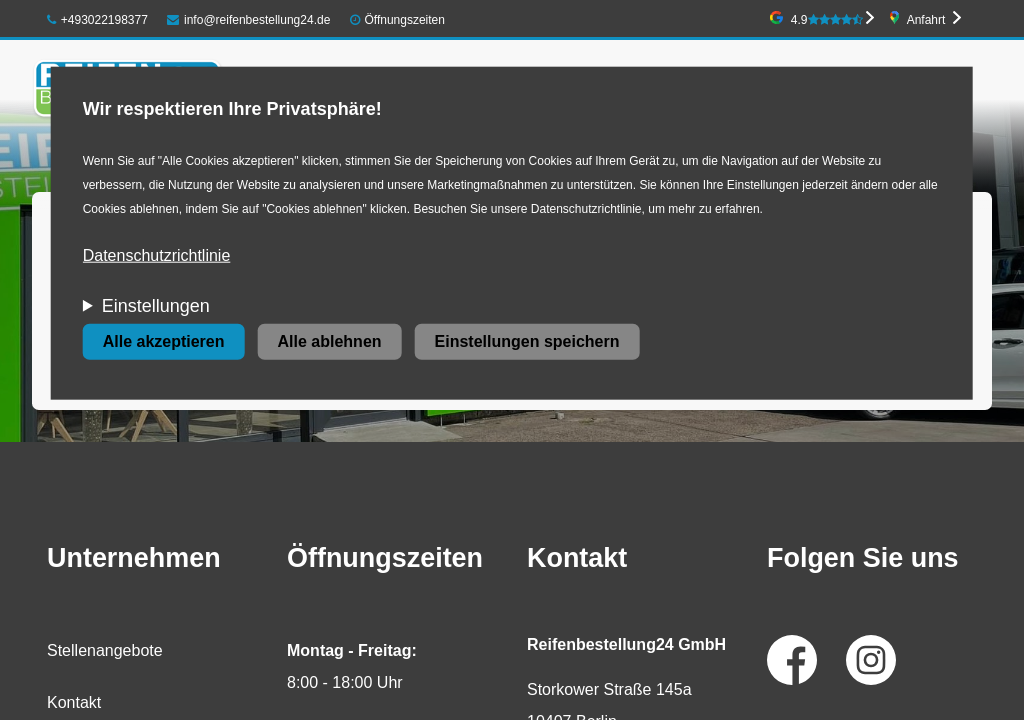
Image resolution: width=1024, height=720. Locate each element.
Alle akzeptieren (164, 341)
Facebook (792, 660)
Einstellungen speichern (527, 341)
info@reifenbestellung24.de (248, 20)
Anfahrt (926, 20)
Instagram (871, 660)
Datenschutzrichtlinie (157, 255)
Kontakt (74, 702)
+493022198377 (97, 20)
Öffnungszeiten (404, 20)
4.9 (827, 20)
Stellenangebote (105, 650)
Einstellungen (156, 306)
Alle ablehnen (330, 341)
